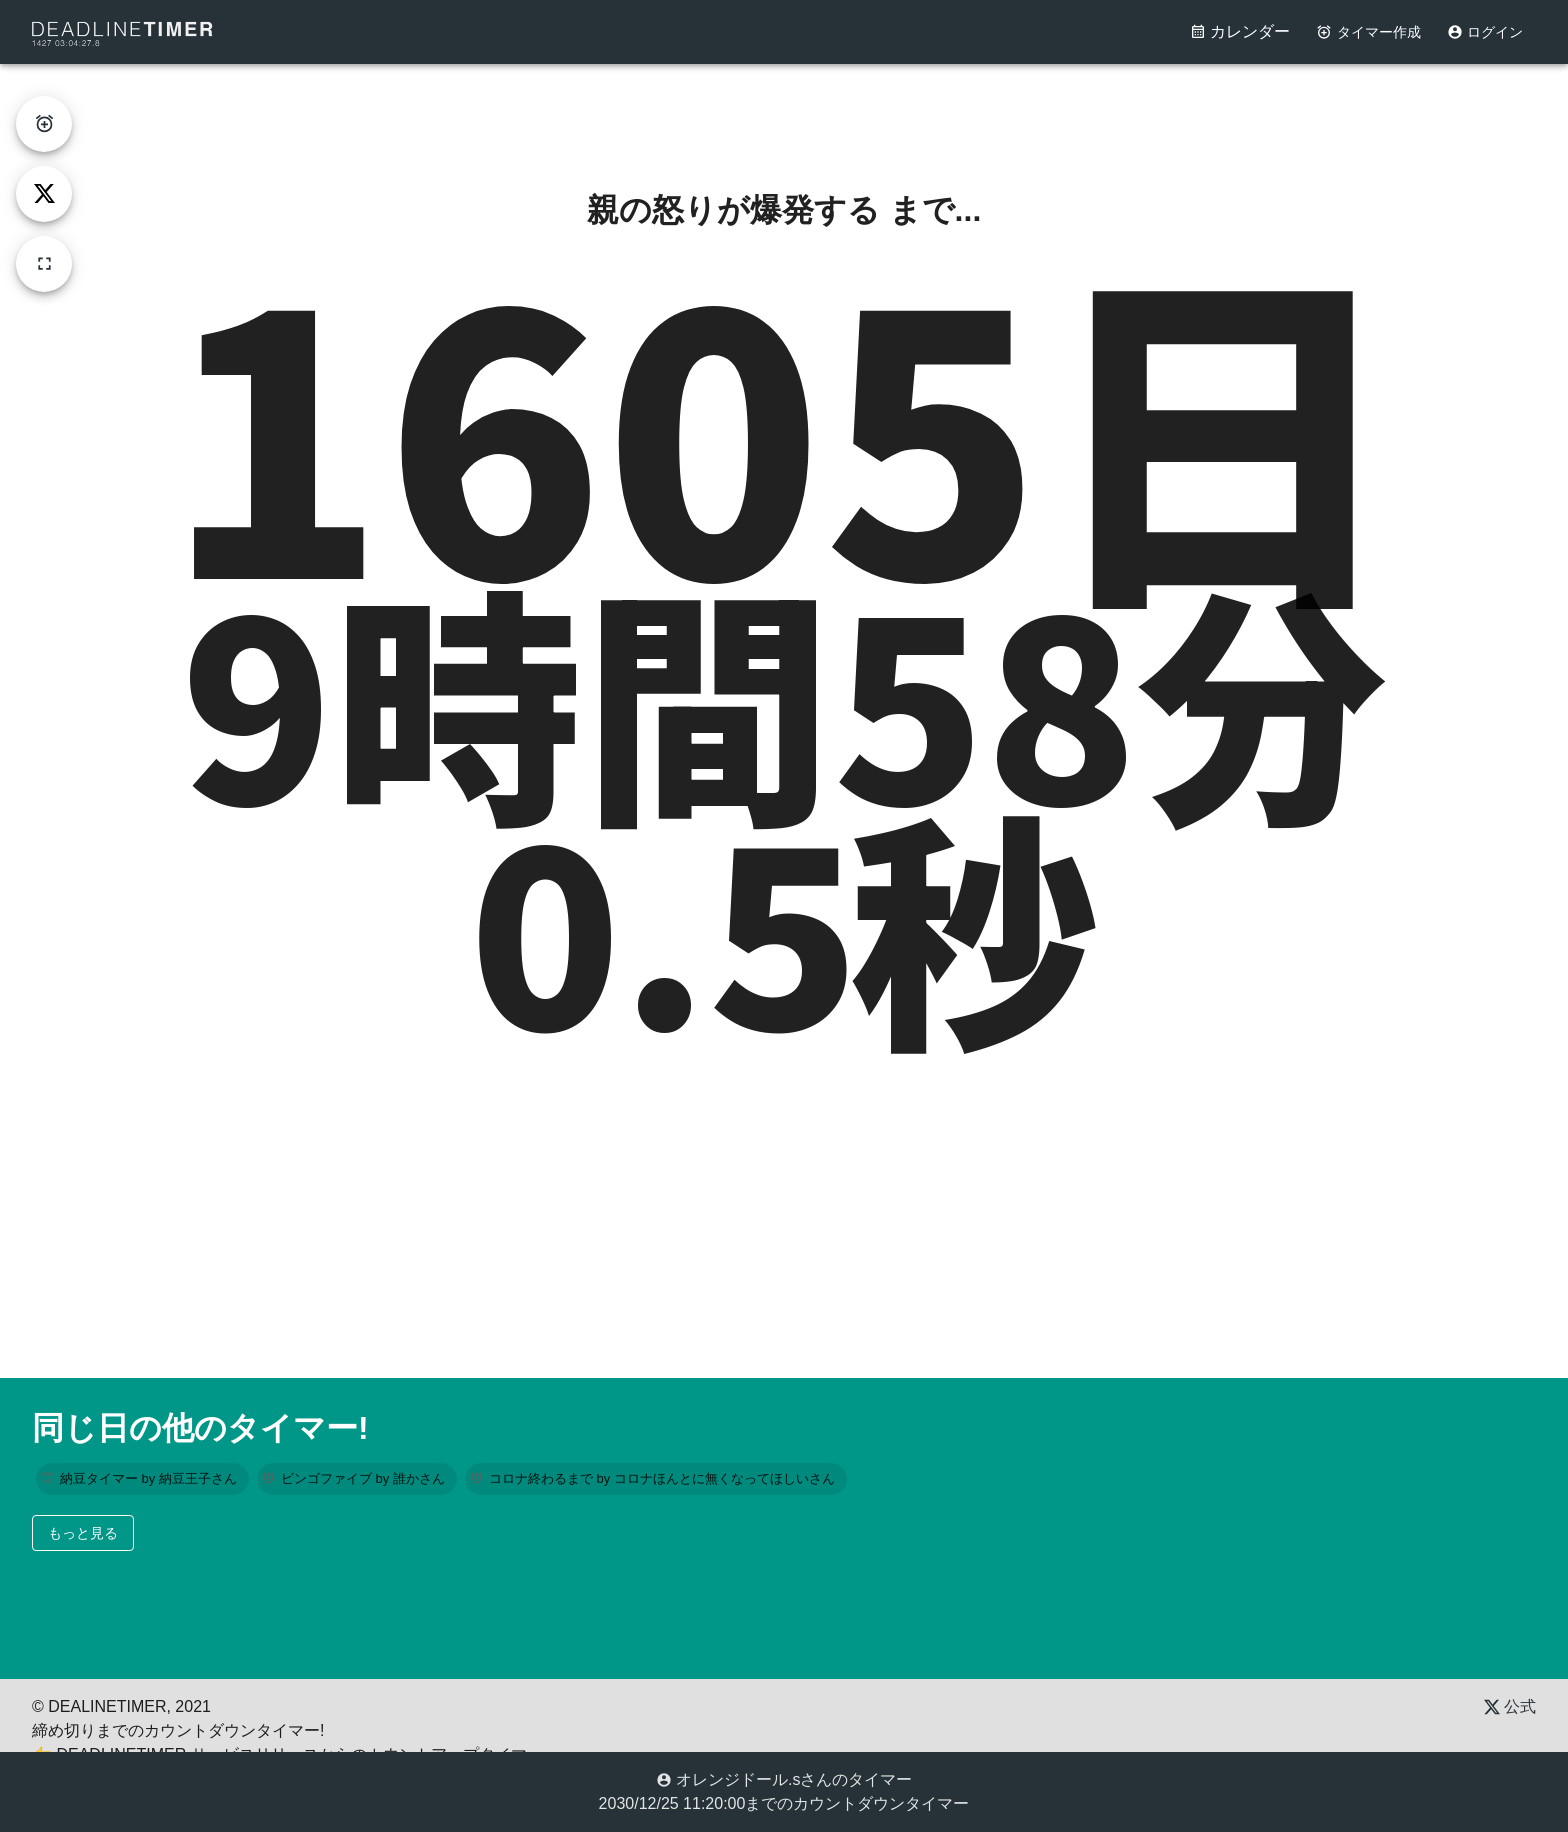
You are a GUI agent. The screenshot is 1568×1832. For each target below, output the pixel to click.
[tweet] (44, 194)
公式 (1510, 1706)
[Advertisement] (784, 109)
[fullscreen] (44, 264)
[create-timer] (44, 124)
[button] (142, 1479)
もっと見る (83, 1533)
